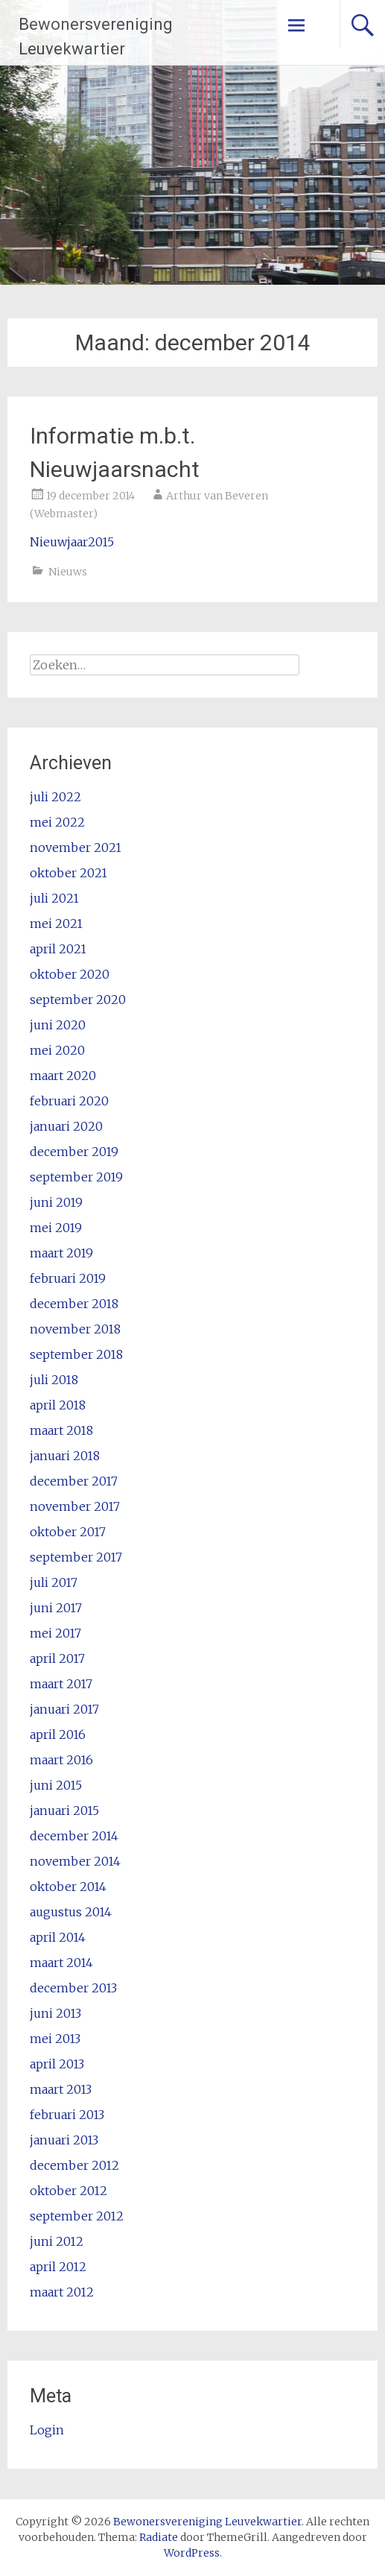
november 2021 (75, 847)
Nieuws (67, 571)
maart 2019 (61, 1253)
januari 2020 (66, 1126)
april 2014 (58, 1937)
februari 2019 (68, 1278)
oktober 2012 (68, 2190)
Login (47, 2429)
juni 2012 (56, 2241)
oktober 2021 (68, 872)
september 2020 (78, 999)
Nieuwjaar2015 (72, 541)
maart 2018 (61, 1430)
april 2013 (57, 2063)
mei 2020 (57, 1050)
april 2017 (57, 1658)
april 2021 (58, 948)
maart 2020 (63, 1075)
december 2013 (73, 1987)
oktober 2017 (68, 1531)
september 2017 (76, 1557)
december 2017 (74, 1481)
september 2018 (76, 1354)
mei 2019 (56, 1227)
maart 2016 (61, 1759)
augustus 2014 (71, 1911)
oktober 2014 (68, 1886)
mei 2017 (55, 1633)
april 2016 (58, 1734)
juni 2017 (56, 1607)
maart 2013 (61, 2089)
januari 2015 (64, 1810)
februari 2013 (67, 2114)
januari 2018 (65, 1455)
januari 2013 (64, 2140)
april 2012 (58, 2266)
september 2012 (77, 2216)
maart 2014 (61, 1962)
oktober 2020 (69, 974)
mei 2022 (57, 822)
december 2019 (74, 1151)
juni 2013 (55, 2013)
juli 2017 (53, 1582)
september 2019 (76, 1176)
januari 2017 (64, 1709)
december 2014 (74, 1835)
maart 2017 (61, 1683)
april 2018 (58, 1405)
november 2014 (75, 1861)
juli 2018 (54, 1379)
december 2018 (74, 1303)
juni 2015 (56, 1785)
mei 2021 (56, 923)
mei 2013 (55, 2038)
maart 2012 (62, 2292)
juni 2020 (58, 1024)
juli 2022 (55, 796)
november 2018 (75, 1329)
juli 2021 (54, 898)
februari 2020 (69, 1100)
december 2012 (74, 2165)
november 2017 (75, 1506)
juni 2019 (56, 1202)
